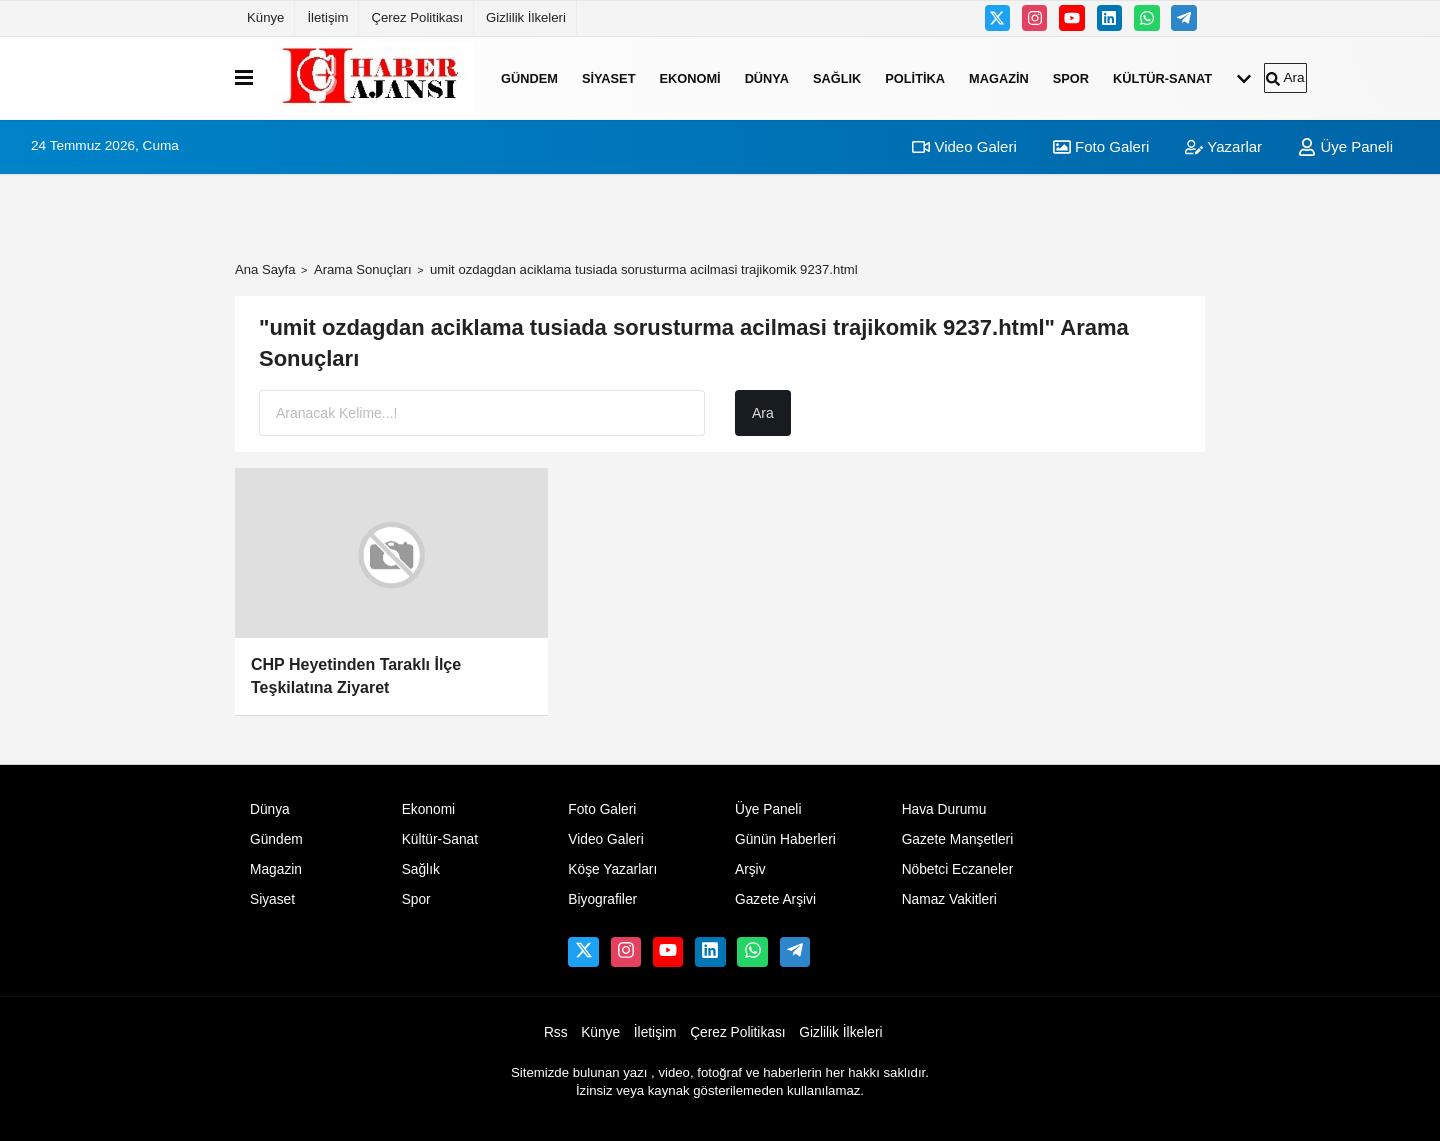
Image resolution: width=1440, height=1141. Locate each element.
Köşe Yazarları (612, 869)
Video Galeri (964, 146)
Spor (1071, 77)
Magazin (999, 77)
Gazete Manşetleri (958, 839)
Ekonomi (689, 77)
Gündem (529, 77)
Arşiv (750, 869)
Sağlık (837, 77)
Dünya (767, 77)
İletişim (327, 17)
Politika (915, 77)
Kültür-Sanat (1162, 77)
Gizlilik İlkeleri (526, 17)
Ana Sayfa (265, 269)
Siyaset (609, 77)
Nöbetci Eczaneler (958, 869)
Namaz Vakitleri (949, 899)
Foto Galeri (1101, 146)
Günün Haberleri (785, 839)
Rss (556, 1032)
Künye (265, 17)
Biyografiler (602, 899)
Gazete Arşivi (775, 899)
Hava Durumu (944, 809)
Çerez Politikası (417, 17)
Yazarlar (1223, 146)
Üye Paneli (1345, 146)
